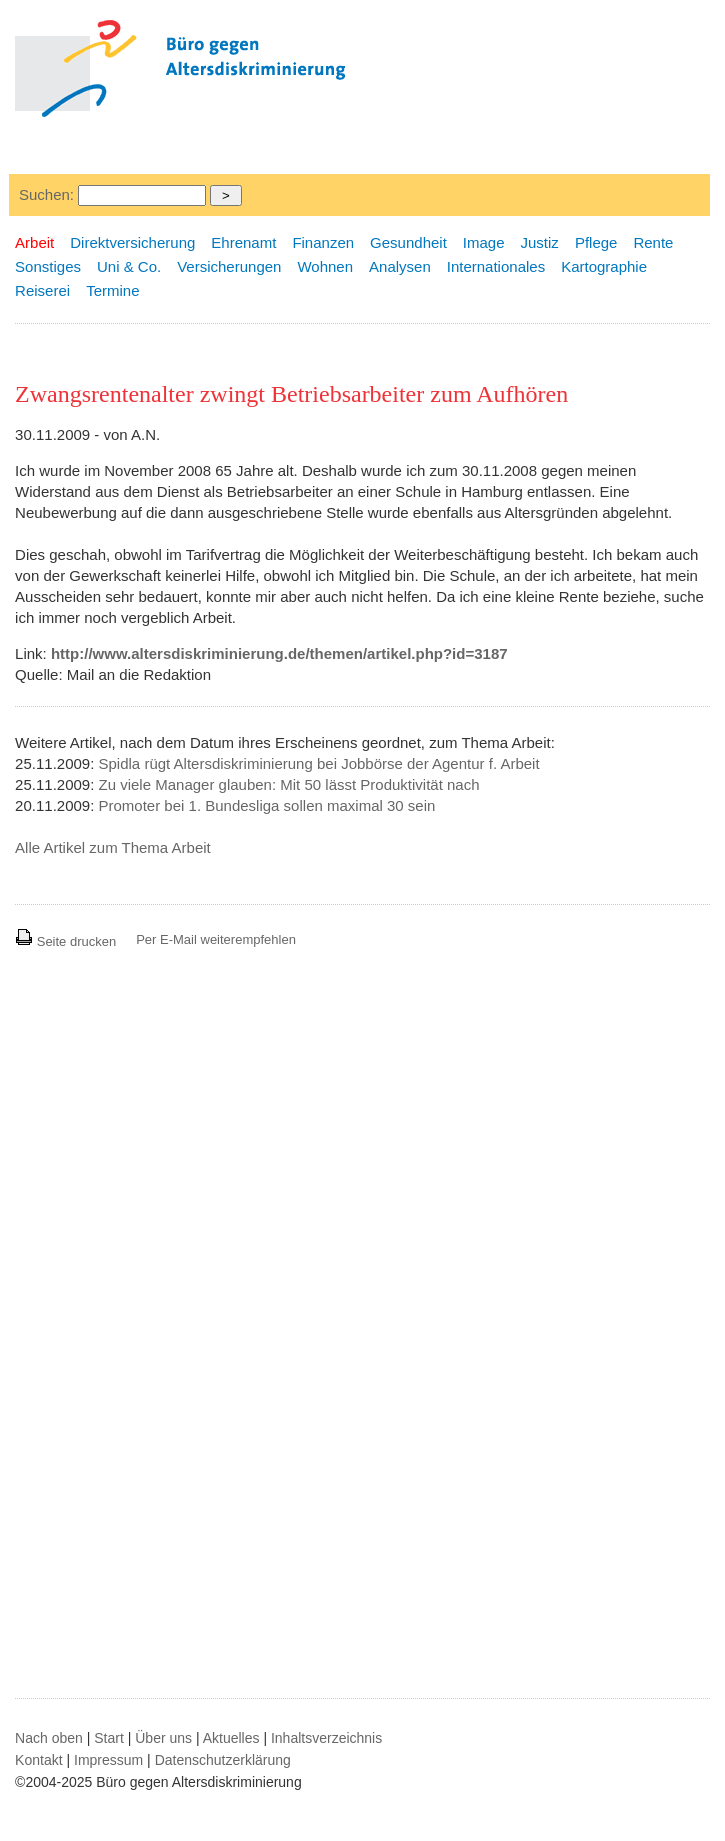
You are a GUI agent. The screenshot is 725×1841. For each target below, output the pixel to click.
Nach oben (49, 1738)
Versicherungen (229, 266)
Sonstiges (48, 266)
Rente (653, 242)
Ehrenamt (243, 242)
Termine (112, 290)
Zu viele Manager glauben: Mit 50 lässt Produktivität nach (289, 784)
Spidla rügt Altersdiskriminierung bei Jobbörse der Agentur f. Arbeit (319, 763)
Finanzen (323, 242)
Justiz (540, 242)
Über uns (163, 1738)
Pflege (596, 242)
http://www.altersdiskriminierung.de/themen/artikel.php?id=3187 (279, 653)
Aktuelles (231, 1738)
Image (484, 242)
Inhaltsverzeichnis (326, 1738)
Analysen (400, 266)
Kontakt (38, 1760)
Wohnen (325, 266)
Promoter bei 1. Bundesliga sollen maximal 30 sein (267, 805)
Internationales (496, 266)
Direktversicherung (132, 242)
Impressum (108, 1760)
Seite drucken (65, 941)
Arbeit (34, 242)
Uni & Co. (129, 266)
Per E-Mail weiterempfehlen (216, 939)
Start (109, 1738)
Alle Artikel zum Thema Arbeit (113, 847)
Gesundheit (408, 242)
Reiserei (42, 290)
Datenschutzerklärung (223, 1760)
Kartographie (604, 266)
